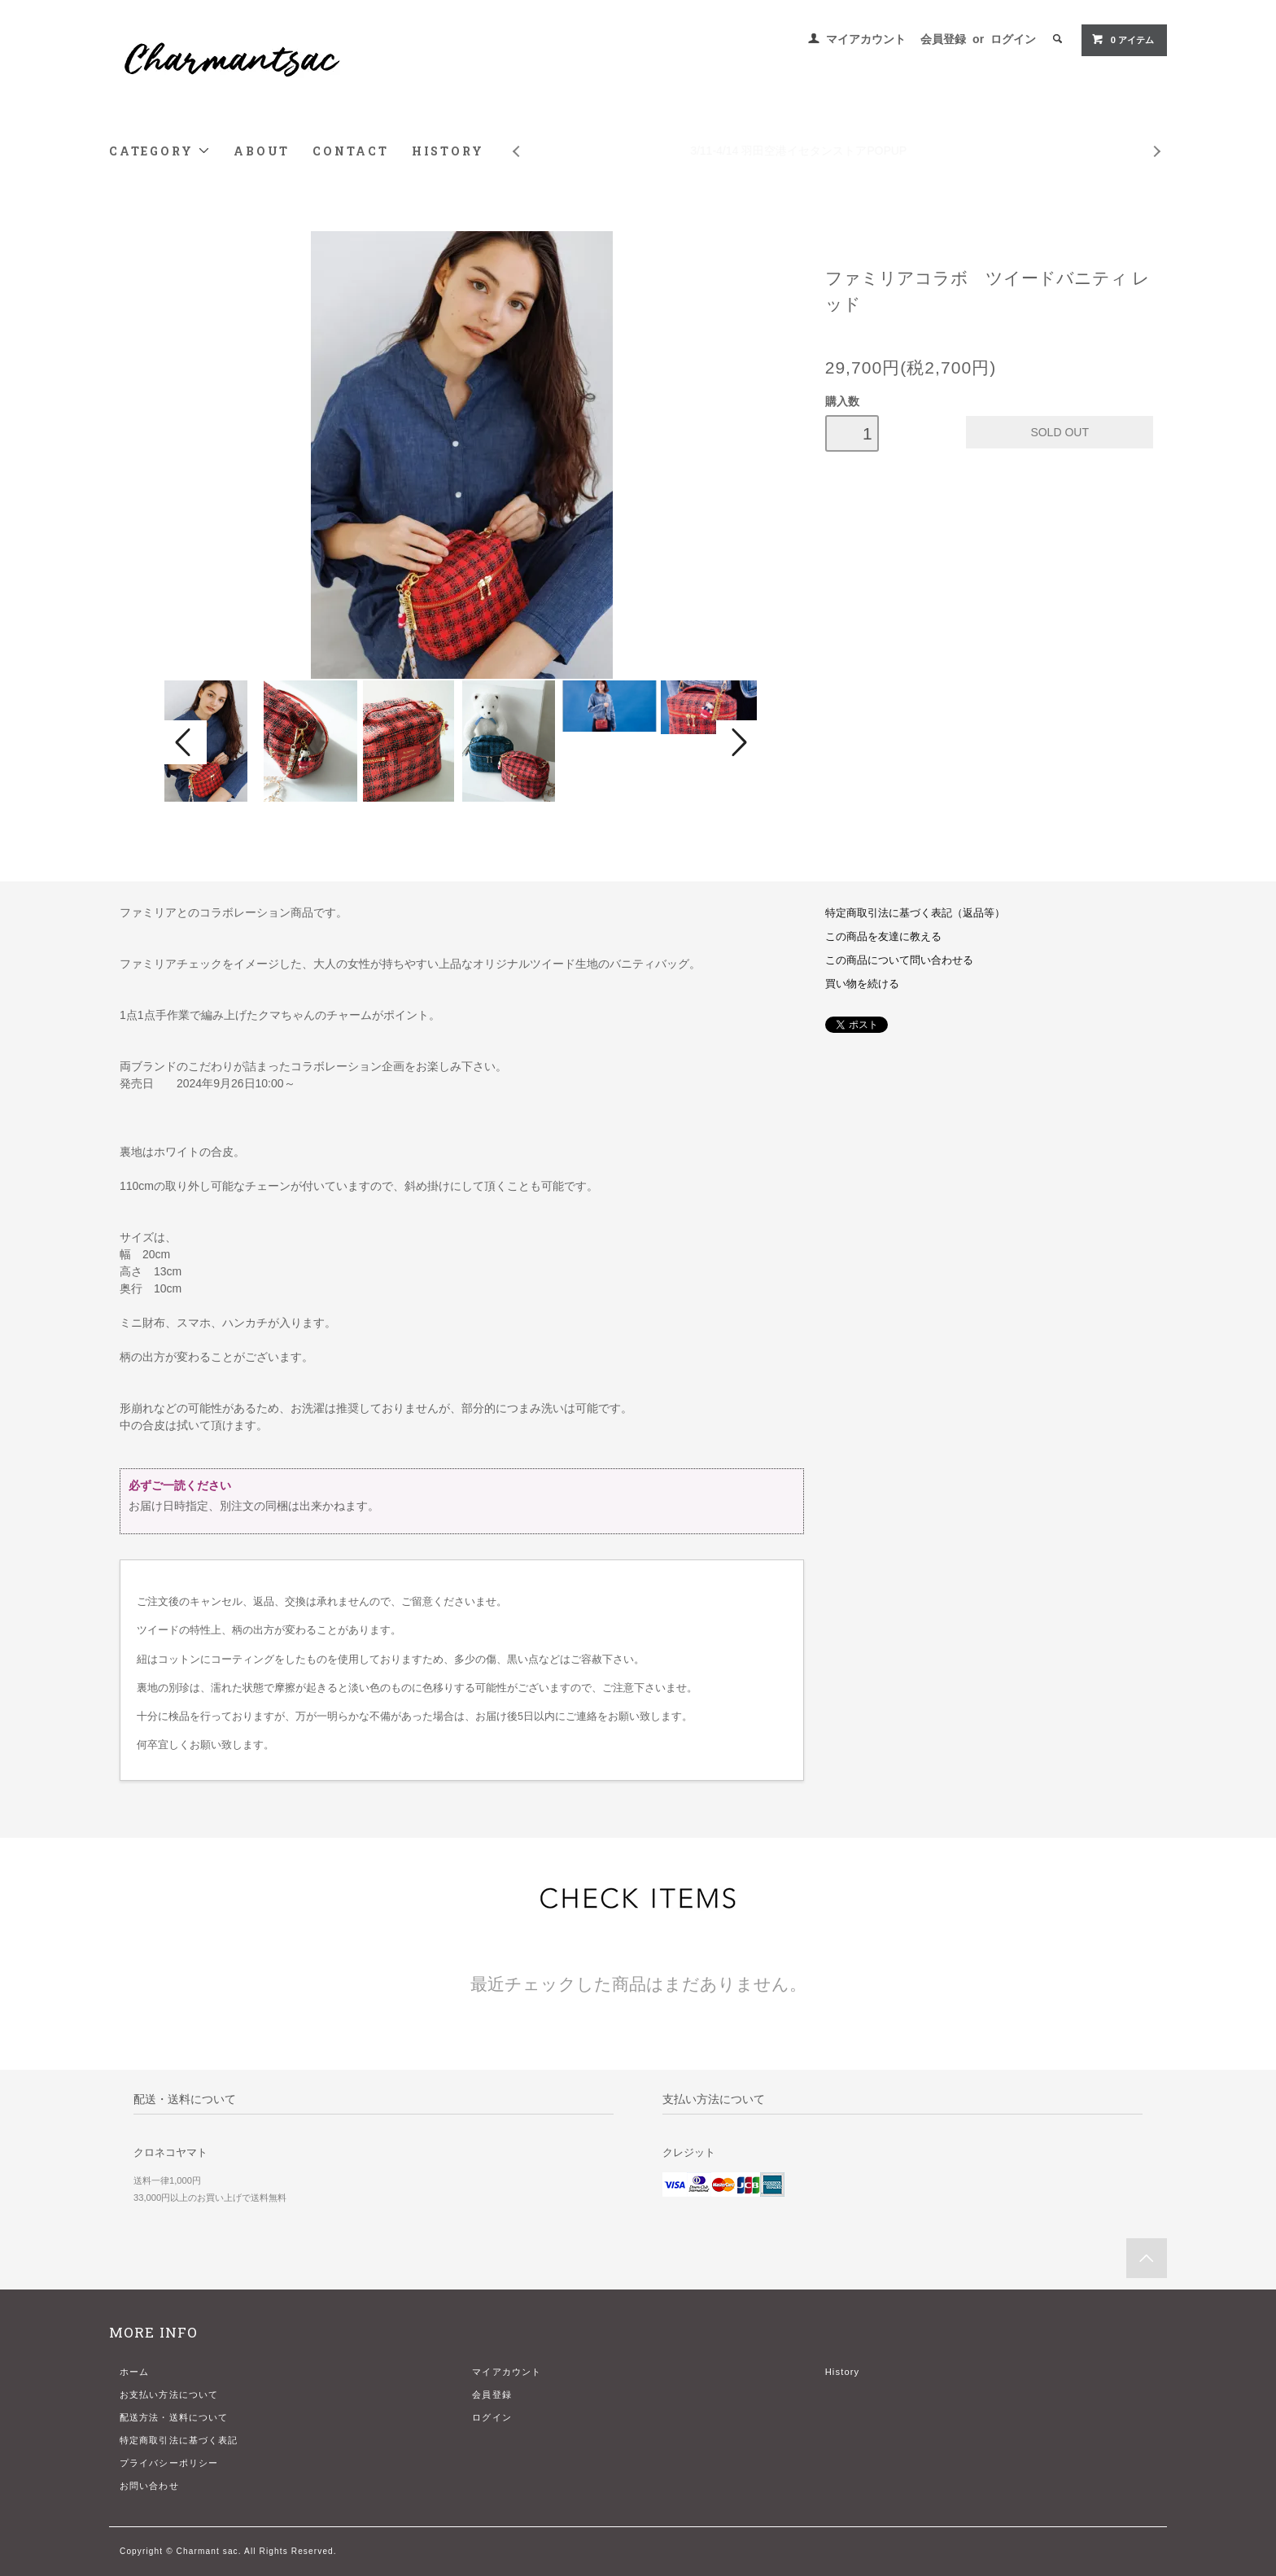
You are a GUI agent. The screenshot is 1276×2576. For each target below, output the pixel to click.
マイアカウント (866, 39)
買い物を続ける (862, 984)
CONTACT (350, 151)
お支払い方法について (169, 2394)
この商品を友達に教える (883, 936)
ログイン (1013, 39)
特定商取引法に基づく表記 (179, 2440)
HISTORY (448, 151)
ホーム (134, 2372)
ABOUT (262, 151)
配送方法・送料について (174, 2417)
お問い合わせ (149, 2486)
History (842, 2372)
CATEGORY (160, 151)
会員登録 (943, 39)
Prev (515, 139)
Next (1158, 139)
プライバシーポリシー (169, 2463)
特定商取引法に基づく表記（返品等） (915, 913)
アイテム (1122, 39)
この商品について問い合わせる (899, 960)
